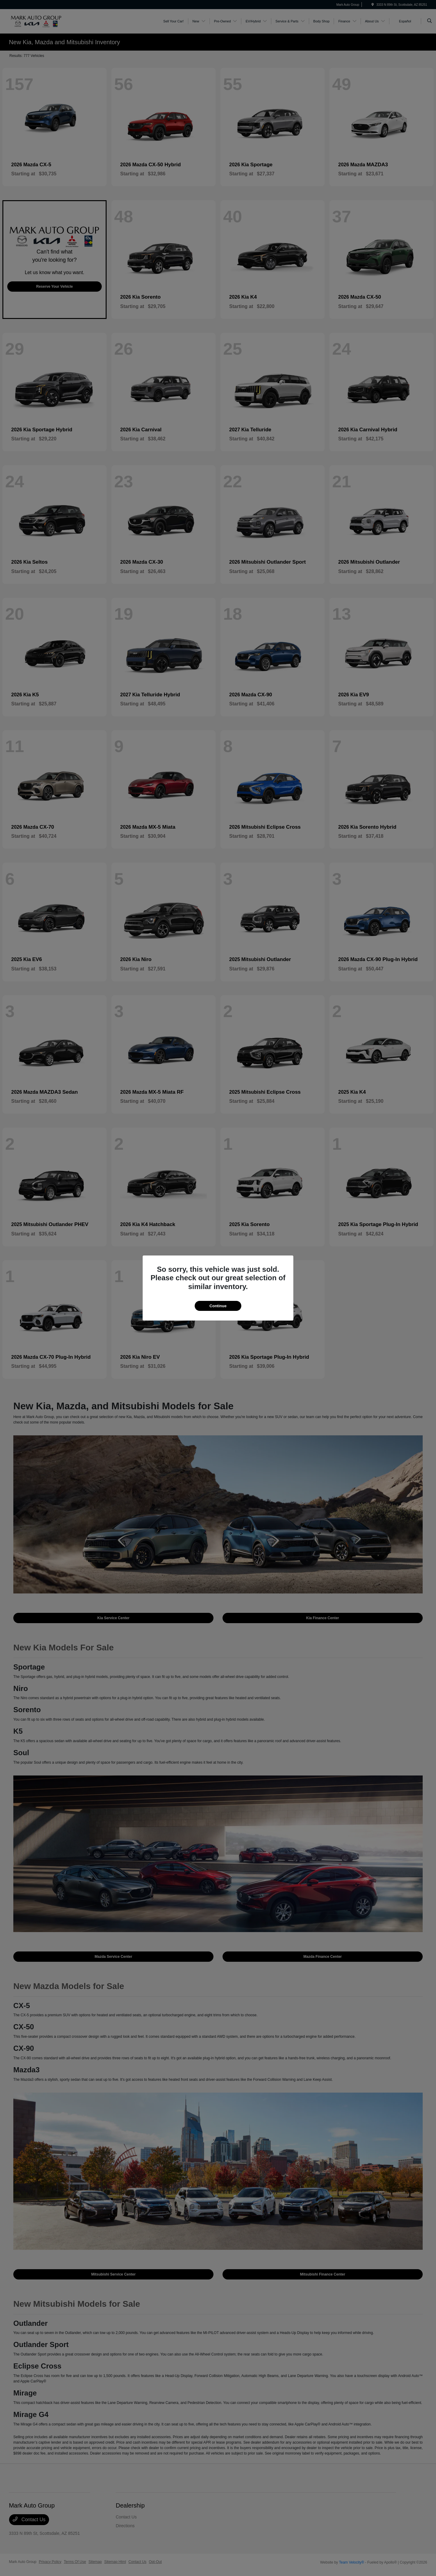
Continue (218, 1306)
